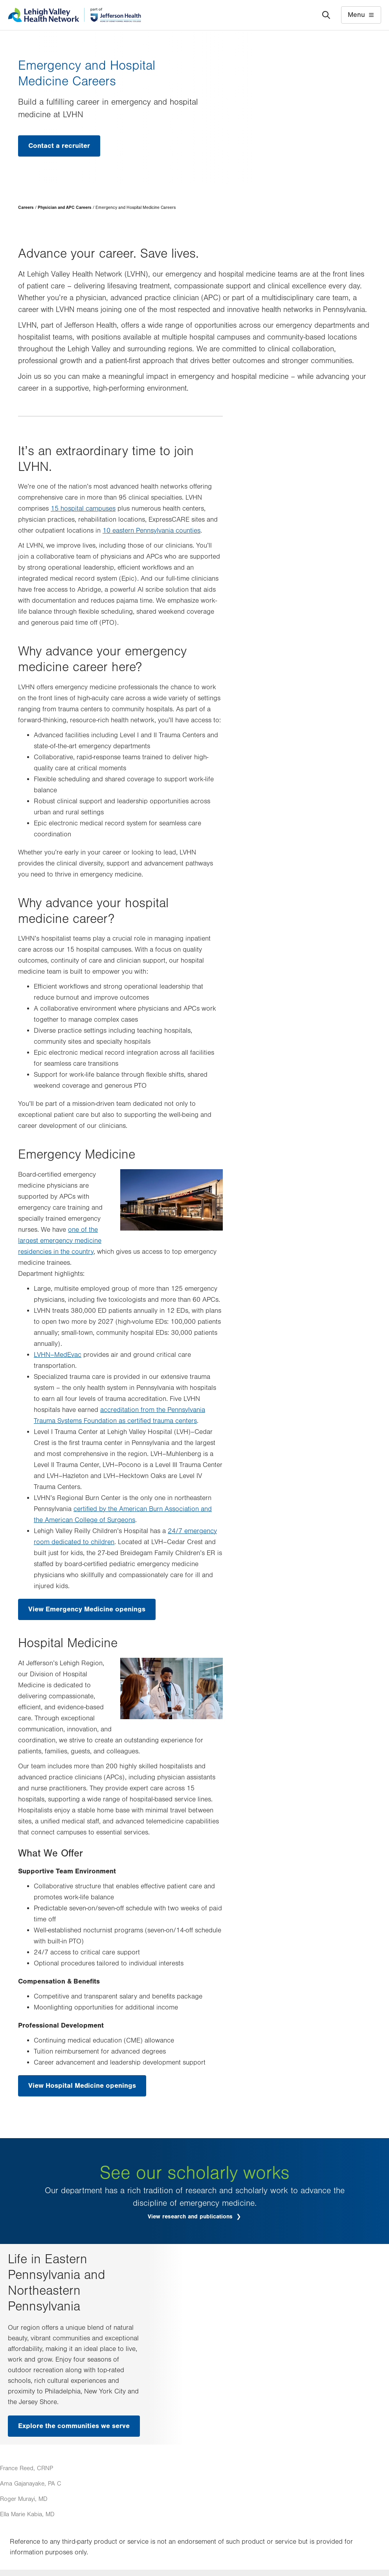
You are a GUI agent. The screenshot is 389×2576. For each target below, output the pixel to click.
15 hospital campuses (83, 509)
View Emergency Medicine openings (86, 1609)
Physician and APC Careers (65, 207)
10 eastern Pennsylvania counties (151, 531)
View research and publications (191, 2216)
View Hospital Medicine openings (82, 2085)
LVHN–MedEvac (57, 1355)
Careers (26, 207)
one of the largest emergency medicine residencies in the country (59, 1241)
